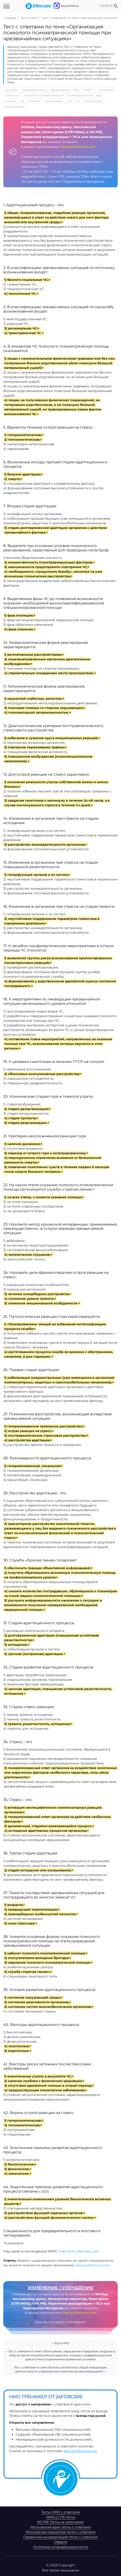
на (78, 101)
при (98, 95)
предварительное (34, 90)
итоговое (11, 90)
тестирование (14, 106)
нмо (69, 101)
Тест (77, 90)
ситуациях (106, 90)
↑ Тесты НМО (60, 2343)
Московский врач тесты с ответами (60, 2527)
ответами (34, 101)
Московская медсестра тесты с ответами (60, 2532)
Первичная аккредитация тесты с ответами (60, 2537)
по (22, 101)
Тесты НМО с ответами (60, 2512)
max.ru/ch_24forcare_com (79, 2251)
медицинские (93, 101)
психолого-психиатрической (44, 95)
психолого (12, 95)
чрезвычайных (60, 90)
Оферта (60, 2542)
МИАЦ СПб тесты (60, 2517)
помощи (10, 101)
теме (87, 90)
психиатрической (80, 95)
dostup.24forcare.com (78, 147)
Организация (54, 101)
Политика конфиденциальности (60, 2547)
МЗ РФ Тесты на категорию (60, 2522)
